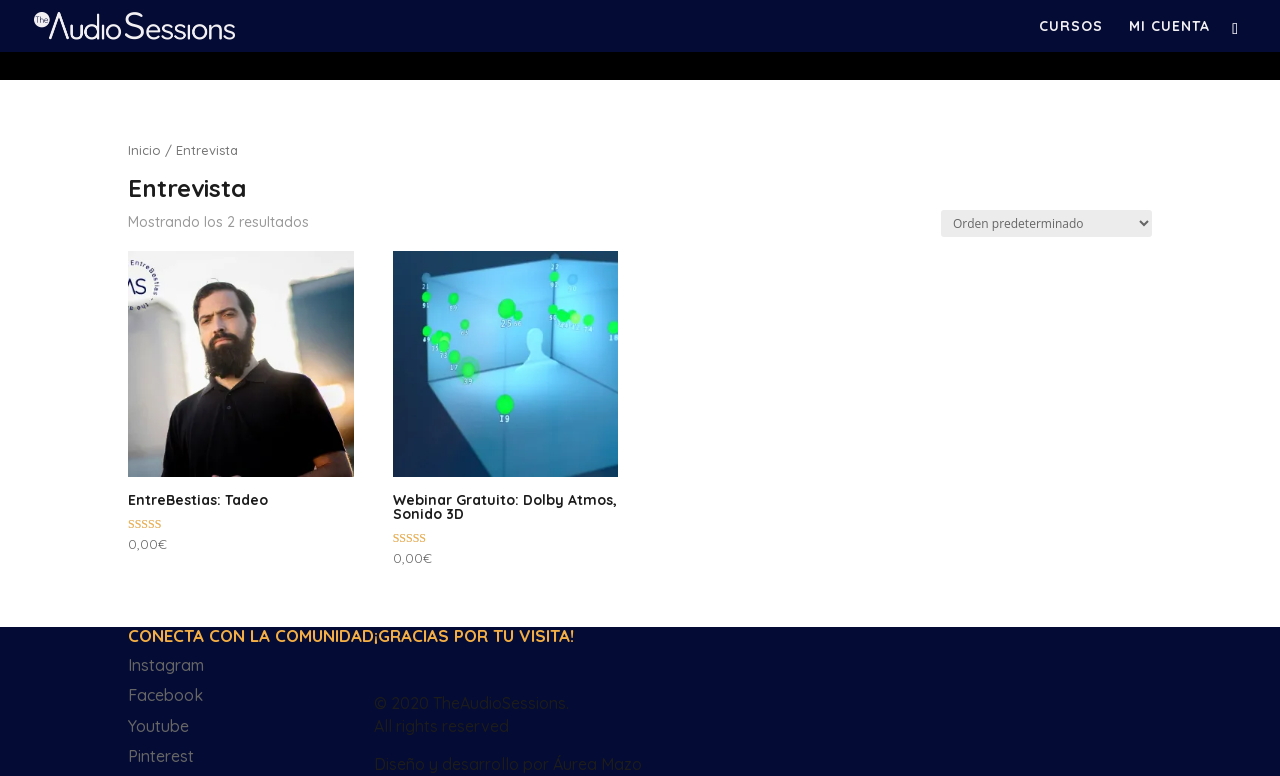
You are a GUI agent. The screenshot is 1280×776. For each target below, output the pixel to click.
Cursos (1071, 27)
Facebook (165, 695)
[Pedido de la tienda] (1046, 223)
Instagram (166, 665)
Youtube (158, 726)
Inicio (144, 150)
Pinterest (161, 756)
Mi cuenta (1169, 27)
